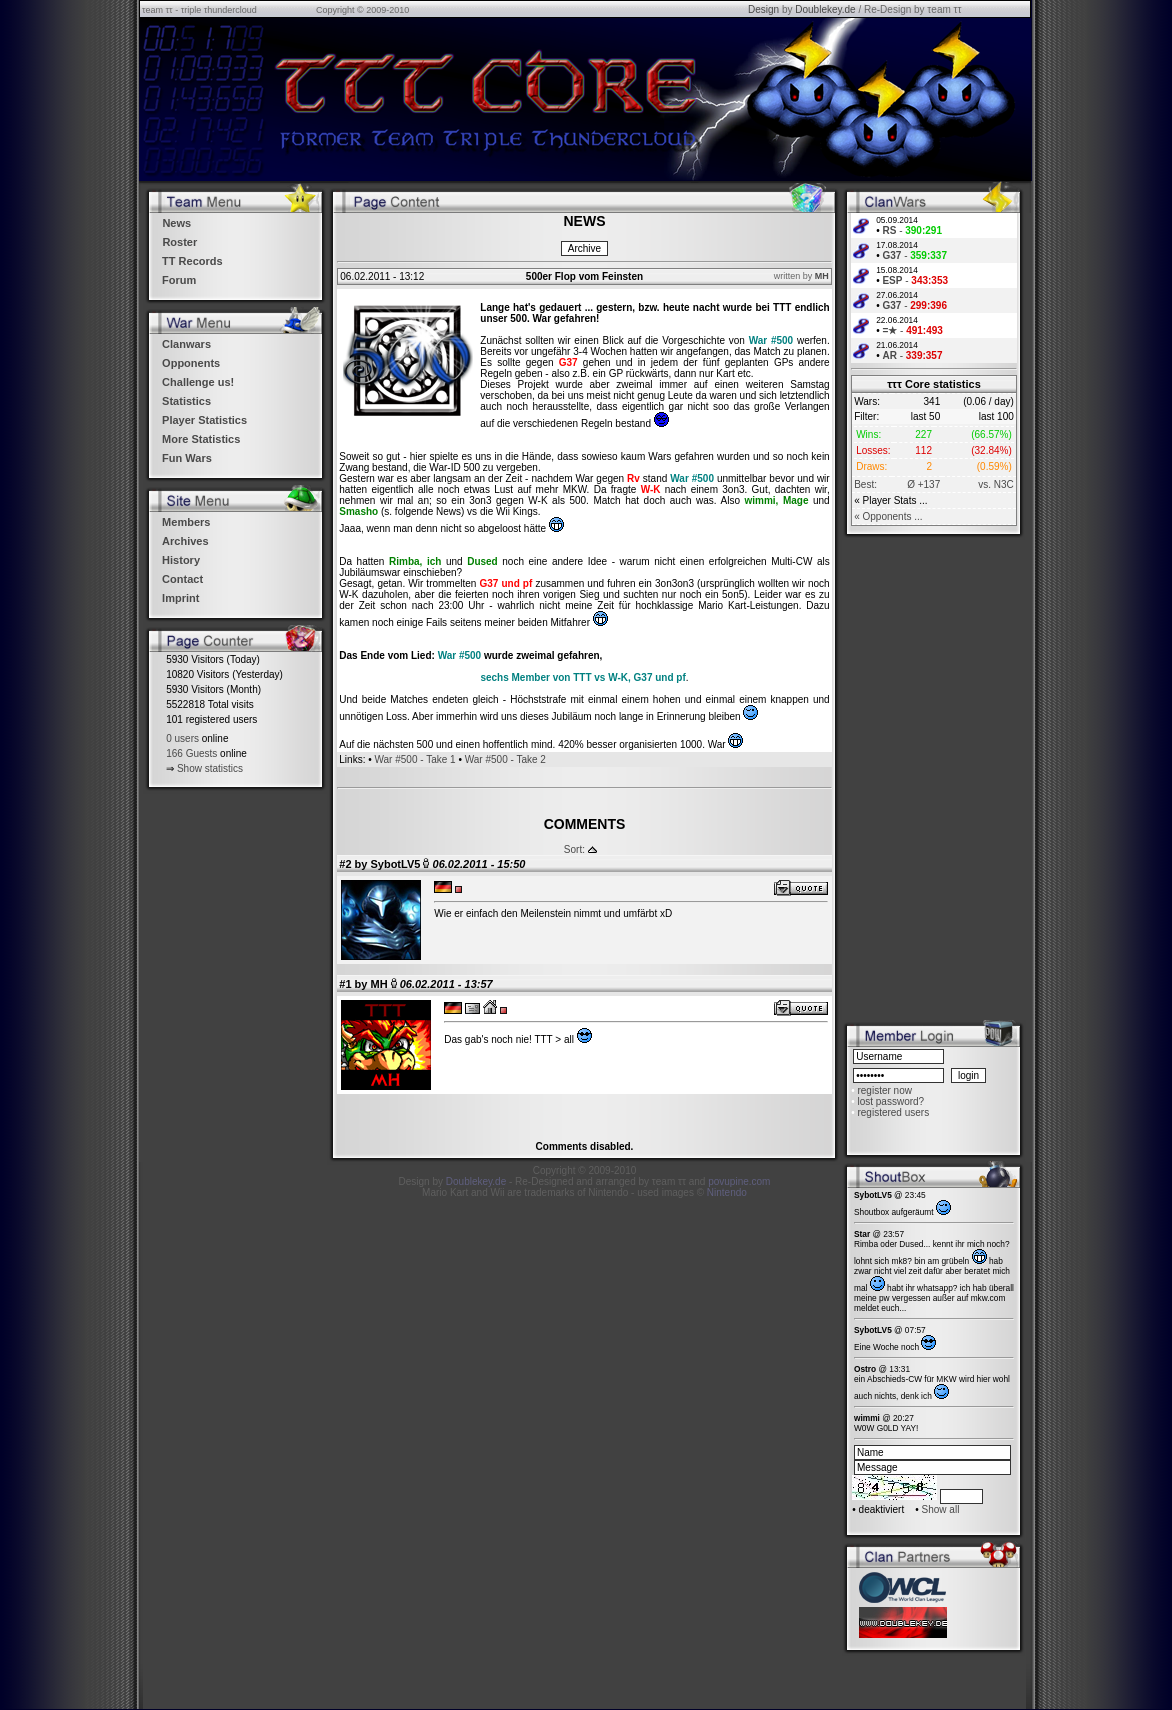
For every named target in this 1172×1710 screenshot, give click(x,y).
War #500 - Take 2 (505, 759)
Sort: (574, 849)
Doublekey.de (825, 9)
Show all (941, 1509)
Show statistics (210, 768)
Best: (865, 484)
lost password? (890, 1101)
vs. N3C (996, 484)
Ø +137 (923, 484)
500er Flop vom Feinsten (584, 276)
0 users (182, 738)
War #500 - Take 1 (414, 759)
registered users (893, 1112)
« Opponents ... (888, 516)
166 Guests (191, 753)
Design (763, 9)
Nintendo (727, 1192)
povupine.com (739, 1181)
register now (884, 1090)
